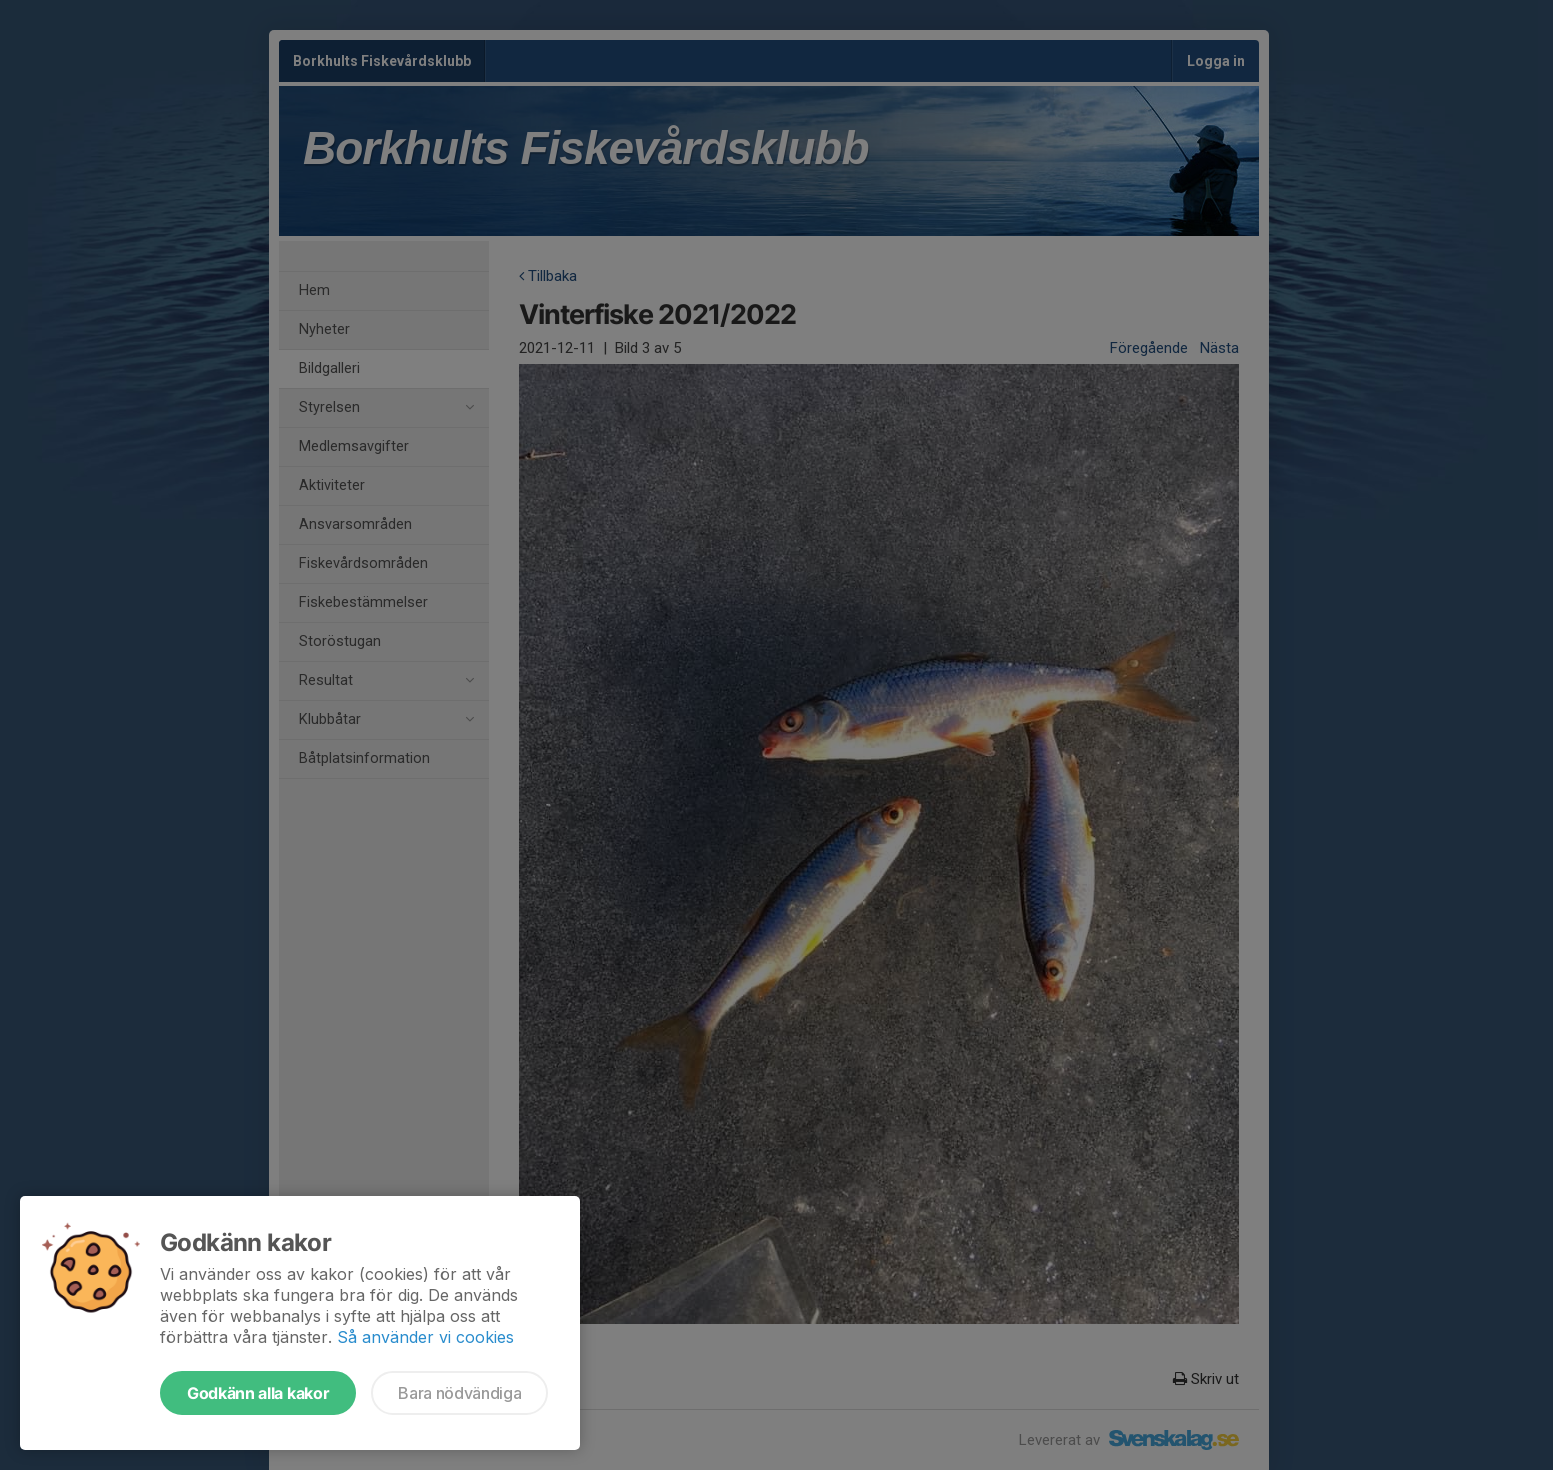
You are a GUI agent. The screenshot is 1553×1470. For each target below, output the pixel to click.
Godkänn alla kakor (258, 1393)
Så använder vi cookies (425, 1337)
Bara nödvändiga (459, 1393)
